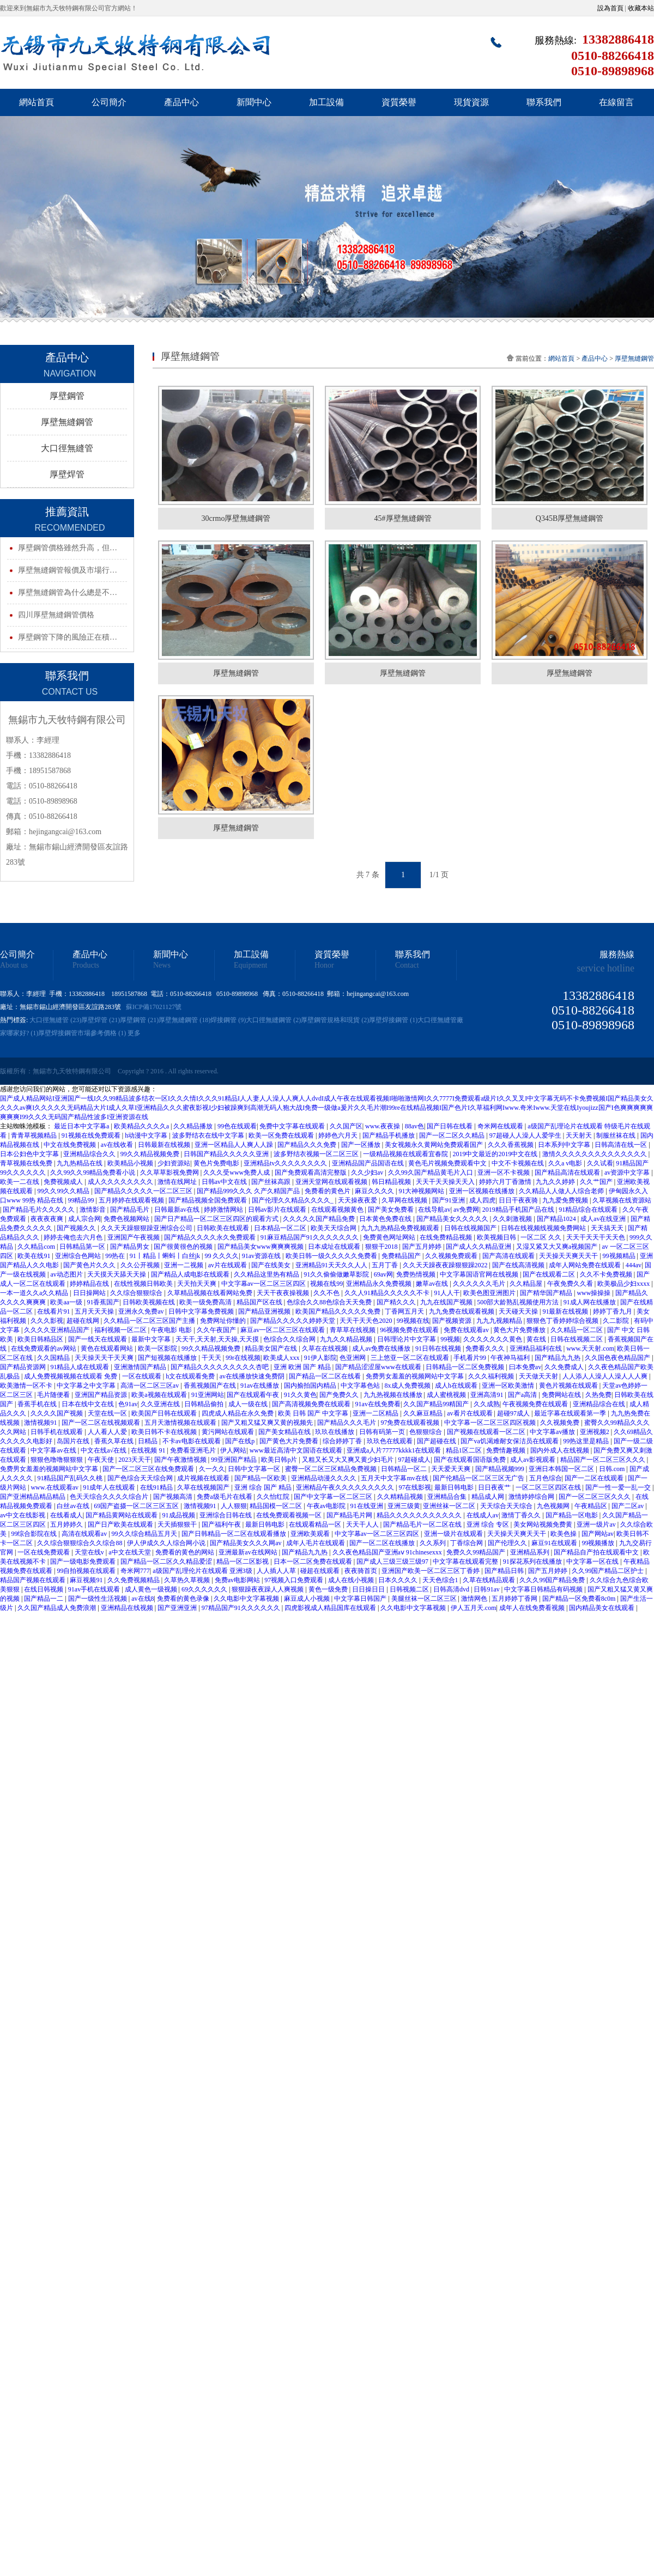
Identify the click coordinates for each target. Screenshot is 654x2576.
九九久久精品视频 (347, 1339)
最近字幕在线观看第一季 (571, 1413)
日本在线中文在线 (89, 1404)
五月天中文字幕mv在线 (395, 1478)
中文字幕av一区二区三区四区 (264, 1283)
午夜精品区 (591, 1506)
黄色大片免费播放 (520, 1330)
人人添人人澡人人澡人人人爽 (605, 1376)
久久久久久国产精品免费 (319, 1219)
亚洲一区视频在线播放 (482, 1191)
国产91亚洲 (449, 1200)
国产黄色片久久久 (90, 1265)
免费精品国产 (402, 1256)
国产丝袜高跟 (271, 1182)
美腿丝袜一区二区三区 (424, 1598)
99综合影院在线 (34, 1534)
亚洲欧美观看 (310, 1534)
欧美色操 (564, 1534)
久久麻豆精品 (423, 1413)
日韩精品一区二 (404, 1469)
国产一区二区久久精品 (452, 1135)
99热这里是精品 (586, 1441)
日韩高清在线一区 (622, 1145)
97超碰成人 (414, 1459)
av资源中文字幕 (627, 1172)
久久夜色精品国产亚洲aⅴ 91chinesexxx (388, 1552)
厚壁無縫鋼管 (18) (184, 1020)
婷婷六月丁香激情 (506, 1182)
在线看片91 (54, 1311)
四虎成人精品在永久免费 (238, 1413)
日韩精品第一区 (83, 1246)
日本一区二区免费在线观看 (314, 1561)
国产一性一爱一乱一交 (618, 1487)
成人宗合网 (84, 1219)
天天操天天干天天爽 (105, 1358)
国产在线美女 (271, 1265)
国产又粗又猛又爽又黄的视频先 (267, 1422)
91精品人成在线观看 (80, 1367)
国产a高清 (523, 1395)
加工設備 (326, 102)
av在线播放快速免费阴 (253, 1376)
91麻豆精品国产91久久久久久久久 (310, 1237)
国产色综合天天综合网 (140, 1478)
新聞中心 (254, 102)
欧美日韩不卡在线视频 (164, 1432)
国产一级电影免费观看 (83, 1561)
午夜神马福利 (511, 1358)
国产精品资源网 (23, 1367)
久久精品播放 (193, 1126)
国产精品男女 (130, 1246)
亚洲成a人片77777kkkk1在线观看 (395, 1450)
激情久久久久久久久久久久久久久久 (595, 1154)
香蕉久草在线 (114, 1441)
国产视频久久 (77, 1228)
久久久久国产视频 (57, 1413)
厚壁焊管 (67, 474)
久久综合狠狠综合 (137, 1293)
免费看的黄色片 (328, 1191)
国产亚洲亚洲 (178, 1608)
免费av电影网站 (238, 1580)
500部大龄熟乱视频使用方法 (518, 1302)
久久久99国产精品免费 (552, 1580)
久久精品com (37, 1246)
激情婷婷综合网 (532, 1496)
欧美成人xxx (282, 1358)
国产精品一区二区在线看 (325, 1376)
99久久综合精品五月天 (145, 1534)
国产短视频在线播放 (168, 1358)
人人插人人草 (277, 1571)
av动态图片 (67, 1274)
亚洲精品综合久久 (90, 1154)
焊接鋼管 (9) (228, 1020)
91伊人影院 (320, 1358)
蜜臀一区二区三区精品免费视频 (331, 1469)
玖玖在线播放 (335, 1432)
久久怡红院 (274, 1496)
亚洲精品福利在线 (537, 1348)
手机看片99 (470, 1358)
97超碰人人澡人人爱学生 (526, 1135)
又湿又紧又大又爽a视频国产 (557, 1246)
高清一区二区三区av (150, 1385)
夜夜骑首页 (361, 1571)
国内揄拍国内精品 (311, 1385)
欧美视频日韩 (497, 1237)
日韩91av (487, 1589)
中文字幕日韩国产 (361, 1598)
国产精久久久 (397, 1302)
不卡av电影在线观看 (192, 1441)
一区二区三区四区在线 (549, 1487)
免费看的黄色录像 (184, 1598)
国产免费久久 (339, 1395)
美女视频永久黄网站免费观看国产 (435, 1145)
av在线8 (142, 1598)
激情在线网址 (178, 1182)
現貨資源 (471, 102)
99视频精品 (620, 1256)
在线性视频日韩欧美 (144, 1283)
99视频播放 (599, 1543)
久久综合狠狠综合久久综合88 (80, 1543)
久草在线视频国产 (204, 1487)
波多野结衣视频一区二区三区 (317, 1154)
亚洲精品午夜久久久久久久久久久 (346, 1487)
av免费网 (466, 1209)
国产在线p (240, 1441)
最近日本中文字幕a (82, 1126)
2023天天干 (134, 1459)
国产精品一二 (44, 1598)
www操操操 (594, 1293)
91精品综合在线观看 (589, 1209)
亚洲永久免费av (141, 1311)
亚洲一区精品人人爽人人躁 (235, 1145)
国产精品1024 (557, 1219)
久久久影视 (47, 1321)
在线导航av (434, 1209)
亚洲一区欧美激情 (509, 1385)
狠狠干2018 (382, 1246)
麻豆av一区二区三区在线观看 (283, 1330)
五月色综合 (545, 1478)
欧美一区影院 (158, 1348)
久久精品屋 (527, 1283)
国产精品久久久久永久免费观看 (210, 1237)
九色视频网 (554, 1506)
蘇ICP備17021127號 (153, 1007)
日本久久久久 (398, 1580)
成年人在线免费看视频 (532, 1608)
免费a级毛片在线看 (225, 1496)
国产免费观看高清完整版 (311, 1172)
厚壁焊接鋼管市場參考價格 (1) (82, 1033)
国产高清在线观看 (509, 1256)
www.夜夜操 (383, 1126)
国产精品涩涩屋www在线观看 (379, 1367)
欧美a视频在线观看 (159, 1395)
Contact (407, 965)
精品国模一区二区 (277, 1506)
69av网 (383, 1274)
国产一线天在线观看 (98, 1339)
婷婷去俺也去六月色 (74, 1237)
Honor (324, 965)
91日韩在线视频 (439, 1348)
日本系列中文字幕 (565, 1145)
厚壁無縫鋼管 (67, 422)
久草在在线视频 (325, 1348)
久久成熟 (487, 1404)
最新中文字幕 (151, 1339)
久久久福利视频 (492, 1376)
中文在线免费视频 (71, 1145)
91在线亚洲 (367, 1506)
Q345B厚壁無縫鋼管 (569, 518)
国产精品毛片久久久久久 (39, 1209)
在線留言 (616, 102)
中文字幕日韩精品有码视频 (544, 1589)
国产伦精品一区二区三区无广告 (479, 1478)
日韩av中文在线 (225, 1182)
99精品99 (81, 1200)
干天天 (212, 1358)
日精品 (148, 1441)
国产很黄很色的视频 (184, 1246)
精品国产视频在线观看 (33, 1580)
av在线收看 (118, 1145)
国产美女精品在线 (285, 1432)
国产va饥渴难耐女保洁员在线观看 (510, 1441)
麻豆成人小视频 (307, 1598)
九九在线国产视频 (447, 1302)
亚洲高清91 (487, 1395)
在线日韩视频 (44, 1589)
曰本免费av (525, 1367)
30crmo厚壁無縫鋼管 (236, 518)
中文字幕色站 (361, 1385)
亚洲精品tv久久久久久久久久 (286, 1163)
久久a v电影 (566, 1163)
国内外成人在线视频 (560, 1450)
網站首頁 (36, 102)
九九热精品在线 (80, 1163)
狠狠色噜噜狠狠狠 (57, 1459)
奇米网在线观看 (501, 1126)
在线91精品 (157, 1487)
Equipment (250, 965)
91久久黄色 (300, 1395)
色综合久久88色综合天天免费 (330, 1302)
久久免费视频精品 (134, 1580)
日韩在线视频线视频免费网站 (544, 1228)
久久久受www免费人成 (237, 1172)
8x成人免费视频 (408, 1385)
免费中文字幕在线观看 (292, 1126)
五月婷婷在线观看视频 (132, 1200)
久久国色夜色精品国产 (618, 1358)
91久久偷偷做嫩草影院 (337, 1274)
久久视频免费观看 (452, 1256)
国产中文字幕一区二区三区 (334, 1496)
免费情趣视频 (506, 1450)
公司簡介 (109, 102)
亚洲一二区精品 (376, 1413)
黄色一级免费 (328, 1589)
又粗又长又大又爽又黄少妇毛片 (348, 1459)
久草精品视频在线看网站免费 (210, 1293)
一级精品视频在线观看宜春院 (406, 1154)
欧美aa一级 (67, 1302)
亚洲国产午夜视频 (134, 1237)
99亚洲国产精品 (234, 1459)
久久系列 (433, 1543)
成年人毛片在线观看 (316, 1543)
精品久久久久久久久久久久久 (420, 1515)
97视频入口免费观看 (294, 1580)
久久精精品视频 (401, 1496)
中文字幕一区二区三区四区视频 (490, 1422)
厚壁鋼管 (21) (139, 1020)
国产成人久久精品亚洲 (479, 1246)
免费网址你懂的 (223, 1321)
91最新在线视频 (566, 1311)
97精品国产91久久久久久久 (242, 1608)
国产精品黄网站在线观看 (122, 1515)
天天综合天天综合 (507, 1506)
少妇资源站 (174, 1163)
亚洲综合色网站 (78, 1256)
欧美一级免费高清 (206, 1302)
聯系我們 (543, 102)
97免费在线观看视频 (410, 1422)
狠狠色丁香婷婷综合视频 (563, 1321)
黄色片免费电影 (217, 1163)
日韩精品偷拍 (204, 1404)
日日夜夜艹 (495, 1487)
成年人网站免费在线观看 (585, 1265)
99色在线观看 (237, 1126)
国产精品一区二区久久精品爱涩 (167, 1561)
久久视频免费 (560, 1422)
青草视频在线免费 (27, 1163)
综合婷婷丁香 (343, 1441)
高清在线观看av (85, 1534)
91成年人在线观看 (110, 1487)
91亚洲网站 (207, 1395)
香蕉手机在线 (37, 1404)
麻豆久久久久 (375, 1191)
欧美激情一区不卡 (27, 1385)
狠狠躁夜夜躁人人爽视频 (268, 1589)
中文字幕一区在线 (593, 1561)
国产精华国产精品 (547, 1293)
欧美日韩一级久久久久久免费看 (332, 1256)
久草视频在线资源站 (621, 1200)
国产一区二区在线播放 (382, 1543)
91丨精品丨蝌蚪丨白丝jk (166, 1256)
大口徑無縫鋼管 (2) (273, 1020)
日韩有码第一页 (383, 1432)
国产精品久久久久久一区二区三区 (144, 1191)
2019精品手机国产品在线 (519, 1209)
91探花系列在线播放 (533, 1561)
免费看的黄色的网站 (185, 1552)
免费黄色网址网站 (390, 1237)
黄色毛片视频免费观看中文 (448, 1163)
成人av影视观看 (533, 1459)
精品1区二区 (464, 1450)
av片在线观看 (228, 1265)
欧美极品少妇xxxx (624, 1283)
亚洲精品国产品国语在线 (368, 1163)
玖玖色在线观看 (390, 1441)
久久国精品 (54, 1358)
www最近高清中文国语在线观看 (297, 1450)
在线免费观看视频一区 (289, 1515)
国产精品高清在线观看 (568, 1172)
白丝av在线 (73, 1506)
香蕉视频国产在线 (211, 1385)
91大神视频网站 (422, 1191)
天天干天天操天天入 (446, 1182)
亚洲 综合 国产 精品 (263, 1487)
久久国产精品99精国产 (436, 1404)
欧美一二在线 (20, 1182)
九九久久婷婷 (556, 1182)
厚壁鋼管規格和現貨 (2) (335, 1020)
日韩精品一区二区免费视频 (466, 1367)
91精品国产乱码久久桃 (70, 1478)
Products (85, 965)
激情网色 (475, 1598)
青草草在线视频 (353, 1330)
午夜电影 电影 (172, 1330)
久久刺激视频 (513, 1219)
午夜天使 (102, 1459)
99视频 (450, 1339)
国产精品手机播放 (389, 1135)
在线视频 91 (149, 1450)
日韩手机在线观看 (57, 1432)
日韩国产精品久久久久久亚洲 (227, 1154)
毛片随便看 (54, 1395)
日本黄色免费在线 (386, 1219)
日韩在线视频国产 (471, 1228)
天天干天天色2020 (366, 1321)
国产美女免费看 (391, 1209)
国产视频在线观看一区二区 (487, 1432)
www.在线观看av (55, 1487)
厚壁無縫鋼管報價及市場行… (67, 570)
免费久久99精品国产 (476, 1552)
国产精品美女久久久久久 (453, 1219)
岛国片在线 (74, 1441)
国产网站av (598, 1534)
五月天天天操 (95, 1311)
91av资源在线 (262, 1256)
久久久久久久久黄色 (493, 1339)
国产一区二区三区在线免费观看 (149, 1469)
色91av (127, 1404)
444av (633, 1265)
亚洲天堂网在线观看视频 (332, 1182)
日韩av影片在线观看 (278, 1209)
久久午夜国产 (217, 1330)
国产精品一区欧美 (261, 1478)
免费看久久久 (485, 1348)
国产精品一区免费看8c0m (579, 1598)
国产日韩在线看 (450, 1126)
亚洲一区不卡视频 (504, 1172)
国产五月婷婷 (422, 1246)
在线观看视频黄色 (338, 1209)
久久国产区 (346, 1126)
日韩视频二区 (410, 1589)
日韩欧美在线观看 (224, 1228)
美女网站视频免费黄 (543, 1524)
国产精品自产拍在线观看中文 (597, 1552)
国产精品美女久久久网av (246, 1543)
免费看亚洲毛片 (193, 1450)
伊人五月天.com (473, 1608)
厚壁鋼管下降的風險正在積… (67, 637)
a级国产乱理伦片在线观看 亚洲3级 (203, 1571)
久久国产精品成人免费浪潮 (57, 1608)
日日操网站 (90, 1293)
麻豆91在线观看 (555, 1543)
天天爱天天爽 (451, 1469)
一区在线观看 (142, 1376)
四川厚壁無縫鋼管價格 (56, 615)
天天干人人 (363, 1524)
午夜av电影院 (327, 1506)
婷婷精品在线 (90, 1283)
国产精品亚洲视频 (265, 1311)
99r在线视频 (243, 1358)
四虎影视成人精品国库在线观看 (331, 1608)
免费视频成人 (64, 1182)
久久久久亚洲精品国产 (57, 1330)
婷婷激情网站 (224, 1209)
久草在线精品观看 (490, 1580)
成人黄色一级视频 (152, 1589)
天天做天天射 (539, 1376)
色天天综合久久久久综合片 (110, 1496)
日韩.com (613, 1469)
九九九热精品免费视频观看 (401, 1228)
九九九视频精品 (500, 1321)
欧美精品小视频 (131, 1163)
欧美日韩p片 (280, 1459)
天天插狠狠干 (178, 1524)
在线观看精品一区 (316, 1524)
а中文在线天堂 (130, 1552)
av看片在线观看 (470, 1413)
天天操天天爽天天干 (569, 1256)
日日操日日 (369, 1589)
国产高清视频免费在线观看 (312, 1404)
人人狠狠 (234, 1506)
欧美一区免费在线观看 (282, 1135)
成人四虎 (482, 1200)
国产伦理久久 (508, 1543)
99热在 (115, 1256)
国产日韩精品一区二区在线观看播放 (234, 1534)
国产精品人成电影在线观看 (191, 1274)
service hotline (605, 968)
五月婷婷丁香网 (515, 1598)
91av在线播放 (260, 1385)
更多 (134, 1033)
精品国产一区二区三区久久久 (603, 1459)
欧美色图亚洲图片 (490, 1293)
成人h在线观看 (457, 1385)
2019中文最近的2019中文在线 (495, 1154)
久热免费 (598, 1395)
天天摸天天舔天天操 (117, 1274)
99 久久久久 (221, 1256)
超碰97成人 (514, 1413)
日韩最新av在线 (177, 1209)
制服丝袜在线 (616, 1135)
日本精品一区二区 (281, 1228)
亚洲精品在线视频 (128, 1608)
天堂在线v (90, 1552)
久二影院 (617, 1321)
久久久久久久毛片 (480, 1283)
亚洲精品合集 (447, 1496)
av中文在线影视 (23, 1515)
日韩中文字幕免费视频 (201, 1311)
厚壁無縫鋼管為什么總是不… (67, 592)
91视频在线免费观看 (92, 1135)
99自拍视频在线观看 (87, 1571)
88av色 (414, 1126)
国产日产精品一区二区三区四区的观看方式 (217, 1219)
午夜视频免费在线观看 (536, 1404)
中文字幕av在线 (54, 1450)
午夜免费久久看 (571, 1283)
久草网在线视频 (405, 1200)
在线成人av (483, 1515)
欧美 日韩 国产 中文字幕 (314, 1413)
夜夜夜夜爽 (48, 1219)
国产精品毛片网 (350, 1515)
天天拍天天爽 (197, 1283)
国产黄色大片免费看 (289, 1441)
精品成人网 (488, 1496)
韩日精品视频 (392, 1182)
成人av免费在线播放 (382, 1348)
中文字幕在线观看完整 (466, 1561)
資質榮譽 (399, 102)
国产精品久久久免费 (307, 1145)
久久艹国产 (597, 1182)
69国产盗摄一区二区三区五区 (137, 1506)
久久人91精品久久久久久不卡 (387, 1293)
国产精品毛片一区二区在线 (423, 1524)
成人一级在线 (248, 1404)
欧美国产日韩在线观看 (164, 1413)
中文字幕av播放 (553, 1432)
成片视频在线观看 (204, 1478)
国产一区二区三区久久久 (595, 1496)
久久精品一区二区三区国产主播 (150, 1321)
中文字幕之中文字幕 (87, 1385)
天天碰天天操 (519, 1311)
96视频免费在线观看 (410, 1330)
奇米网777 (135, 1571)
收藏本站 (641, 8)
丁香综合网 (467, 1543)
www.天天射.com (590, 1348)
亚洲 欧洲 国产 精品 (303, 1367)
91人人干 (447, 1293)
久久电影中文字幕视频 (247, 1598)
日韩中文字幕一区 (255, 1469)
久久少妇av (368, 1172)
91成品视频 (179, 1515)
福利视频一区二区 (121, 1330)
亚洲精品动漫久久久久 (324, 1478)
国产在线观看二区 (550, 1274)
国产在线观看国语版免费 (470, 1459)
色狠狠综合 (426, 1432)
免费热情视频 (416, 1274)
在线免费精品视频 (447, 1237)
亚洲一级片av (597, 1524)
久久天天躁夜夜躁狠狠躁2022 (446, 1265)
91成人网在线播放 (590, 1302)
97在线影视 (414, 1487)
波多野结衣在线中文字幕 (209, 1135)
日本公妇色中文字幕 (30, 1154)
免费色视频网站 (127, 1219)
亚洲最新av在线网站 (248, 1552)
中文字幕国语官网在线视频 (480, 1274)
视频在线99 (326, 1283)
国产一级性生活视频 (98, 1598)
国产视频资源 (452, 1321)
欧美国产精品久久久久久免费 (338, 1311)
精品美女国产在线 (272, 1348)
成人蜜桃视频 (447, 1395)
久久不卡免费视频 (607, 1274)
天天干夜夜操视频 (284, 1293)
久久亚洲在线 (161, 1404)
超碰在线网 (83, 1321)
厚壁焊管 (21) (100, 1020)
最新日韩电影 (454, 1487)
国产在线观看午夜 (254, 1395)
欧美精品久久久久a (142, 1126)
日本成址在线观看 (335, 1246)
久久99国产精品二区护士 (608, 1571)
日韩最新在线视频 (165, 1145)
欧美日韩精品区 (41, 1339)
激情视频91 (41, 1422)
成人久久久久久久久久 (121, 1182)
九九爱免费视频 (566, 1200)
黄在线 (537, 1339)
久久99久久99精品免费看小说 (93, 1172)
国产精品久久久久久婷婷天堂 (293, 1321)
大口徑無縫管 (67, 448)
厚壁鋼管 (67, 395)
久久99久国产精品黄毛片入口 (431, 1172)
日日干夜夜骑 (519, 1200)
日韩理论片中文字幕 (407, 1339)
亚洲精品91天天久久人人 (332, 1265)
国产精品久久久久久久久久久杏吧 (220, 1367)
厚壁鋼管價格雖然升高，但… (67, 548)
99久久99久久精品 (64, 1191)
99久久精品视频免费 (150, 1154)
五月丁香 (385, 1265)
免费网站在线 (562, 1395)
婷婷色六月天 (338, 1135)
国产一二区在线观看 (595, 1478)
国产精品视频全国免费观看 (208, 1200)
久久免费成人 (564, 1367)
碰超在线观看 (320, 1571)
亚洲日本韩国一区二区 (562, 1469)
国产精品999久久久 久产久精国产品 (249, 1191)
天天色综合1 (441, 1580)
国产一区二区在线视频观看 (102, 1422)
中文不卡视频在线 (519, 1163)
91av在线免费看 (378, 1404)
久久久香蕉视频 (511, 1145)
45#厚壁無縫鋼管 (403, 518)
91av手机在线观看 (95, 1589)
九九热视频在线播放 (394, 1395)
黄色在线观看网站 (108, 1348)
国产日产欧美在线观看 (121, 1524)
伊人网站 (233, 1450)
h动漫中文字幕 (147, 1135)
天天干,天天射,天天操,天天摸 (218, 1339)
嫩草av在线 (433, 1283)
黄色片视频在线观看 (569, 1385)
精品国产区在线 (260, 1302)
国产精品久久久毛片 (347, 1422)
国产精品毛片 (130, 1209)
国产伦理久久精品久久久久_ (293, 1200)
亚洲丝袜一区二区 (450, 1506)
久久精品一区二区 (577, 1330)
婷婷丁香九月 (613, 1311)
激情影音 (93, 1209)
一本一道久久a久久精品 (35, 1293)
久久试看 (600, 1163)
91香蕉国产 (103, 1302)
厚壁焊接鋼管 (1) (393, 1020)
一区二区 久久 (541, 1237)
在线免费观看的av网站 (44, 1348)
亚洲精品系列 (530, 1552)
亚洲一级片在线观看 (454, 1534)
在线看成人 (66, 1515)
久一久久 (212, 1469)
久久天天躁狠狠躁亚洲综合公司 (147, 1228)
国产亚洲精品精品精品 (33, 1496)
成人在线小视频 (352, 1580)
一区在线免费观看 (44, 1552)
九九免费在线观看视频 (462, 1311)
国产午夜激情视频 (181, 1459)
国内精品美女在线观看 (602, 1608)
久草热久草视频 (187, 1580)
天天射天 (580, 1135)
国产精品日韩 (505, 1571)
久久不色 (327, 1293)
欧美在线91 (34, 1256)
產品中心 (181, 102)
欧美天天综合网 (334, 1228)
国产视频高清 (173, 1496)
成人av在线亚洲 (603, 1219)
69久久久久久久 (205, 1589)
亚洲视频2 (595, 1432)
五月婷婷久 (67, 1524)
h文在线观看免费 (191, 1376)
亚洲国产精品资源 (102, 1395)
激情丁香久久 (521, 1515)
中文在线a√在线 (104, 1450)
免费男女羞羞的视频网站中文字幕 (415, 1376)
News (162, 965)
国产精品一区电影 (573, 1515)
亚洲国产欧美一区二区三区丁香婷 (431, 1571)
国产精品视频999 (500, 1469)
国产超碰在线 (437, 1441)
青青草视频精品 (34, 1135)
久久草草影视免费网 (170, 1172)
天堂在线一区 (108, 1413)
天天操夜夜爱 (358, 1200)
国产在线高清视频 (519, 1265)
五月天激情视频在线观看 (181, 1422)
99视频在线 (413, 1321)
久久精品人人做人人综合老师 (562, 1191)
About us (14, 965)
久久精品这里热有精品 (267, 1274)
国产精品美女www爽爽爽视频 (261, 1246)
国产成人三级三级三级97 (393, 1561)
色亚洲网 (353, 1358)
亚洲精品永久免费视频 (379, 1283)
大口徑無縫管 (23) (55, 1020)
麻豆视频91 (87, 1580)
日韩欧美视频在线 (150, 1302)
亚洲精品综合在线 (600, 1404)
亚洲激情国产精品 (141, 1367)
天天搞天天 (608, 1228)
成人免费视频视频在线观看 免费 (71, 1376)
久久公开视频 (140, 1265)
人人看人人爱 (108, 1432)
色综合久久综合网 (290, 1339)
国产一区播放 (361, 1145)
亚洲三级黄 (403, 1506)
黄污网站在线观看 (229, 1432)
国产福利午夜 (222, 1524)
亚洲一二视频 (184, 1265)
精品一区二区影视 (243, 1561)
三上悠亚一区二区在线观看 (411, 1358)
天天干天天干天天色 (596, 1237)
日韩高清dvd (452, 1589)
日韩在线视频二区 (577, 1339)
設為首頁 (610, 8)
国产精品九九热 (558, 1358)
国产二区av (628, 1506)
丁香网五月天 (405, 1311)
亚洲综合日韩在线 (226, 1515)
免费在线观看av (467, 1330)
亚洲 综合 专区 (489, 1524)
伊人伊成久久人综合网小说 (167, 1543)
